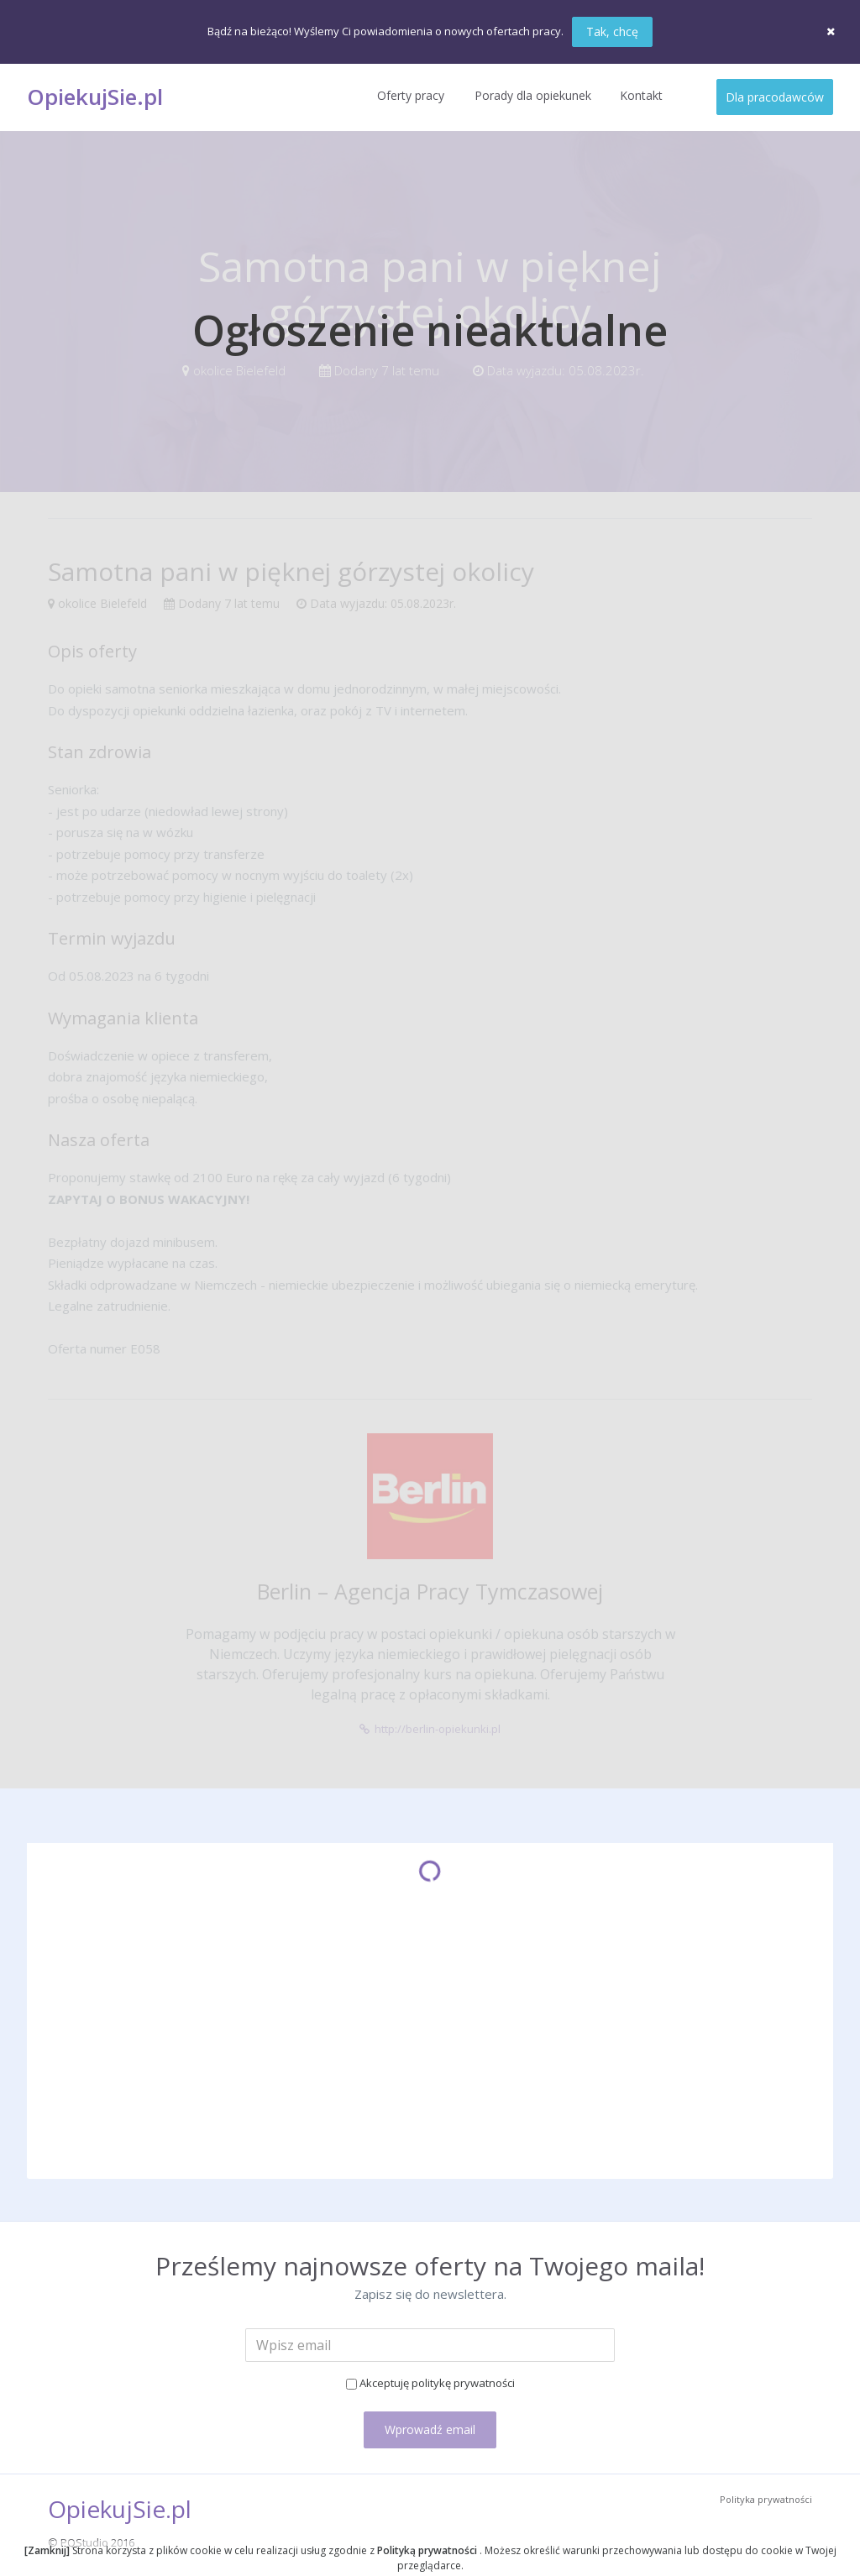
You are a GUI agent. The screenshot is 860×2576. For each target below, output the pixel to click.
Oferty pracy (410, 95)
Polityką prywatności (428, 2550)
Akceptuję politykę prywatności (437, 2382)
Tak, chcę (612, 31)
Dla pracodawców (775, 97)
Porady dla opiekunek (533, 95)
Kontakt (641, 95)
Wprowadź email (430, 2429)
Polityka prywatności (766, 2499)
